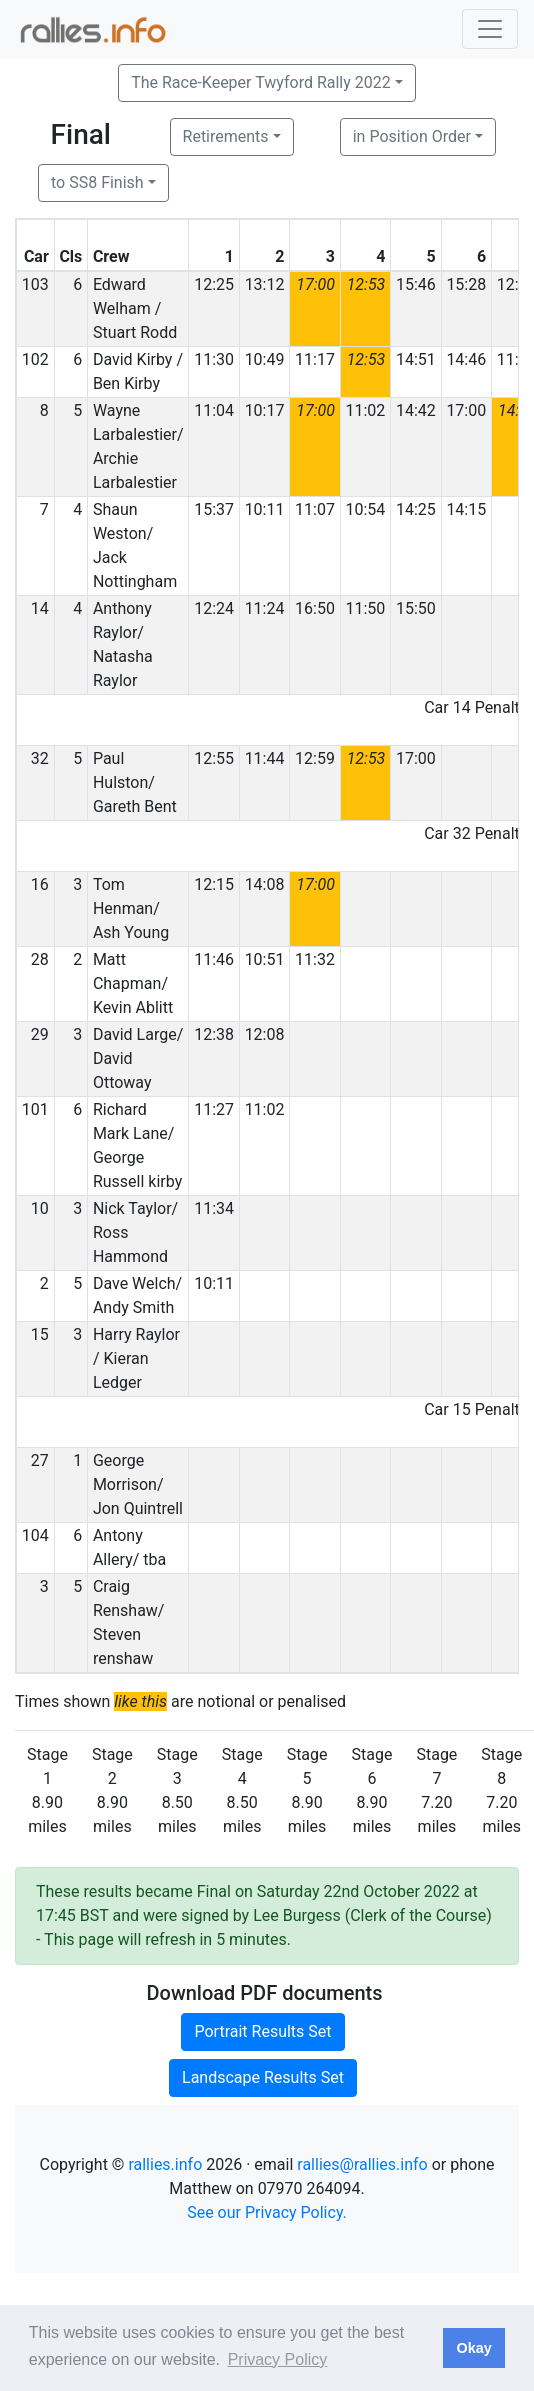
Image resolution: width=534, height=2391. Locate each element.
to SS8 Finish (97, 182)
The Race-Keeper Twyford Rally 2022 (261, 82)
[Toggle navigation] (490, 29)
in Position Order (412, 136)
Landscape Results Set (263, 2077)
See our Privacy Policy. (267, 2212)
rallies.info (165, 2164)
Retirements (226, 136)
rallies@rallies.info (362, 2164)
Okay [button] (473, 2348)
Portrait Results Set (262, 2031)
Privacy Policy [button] (278, 2359)
